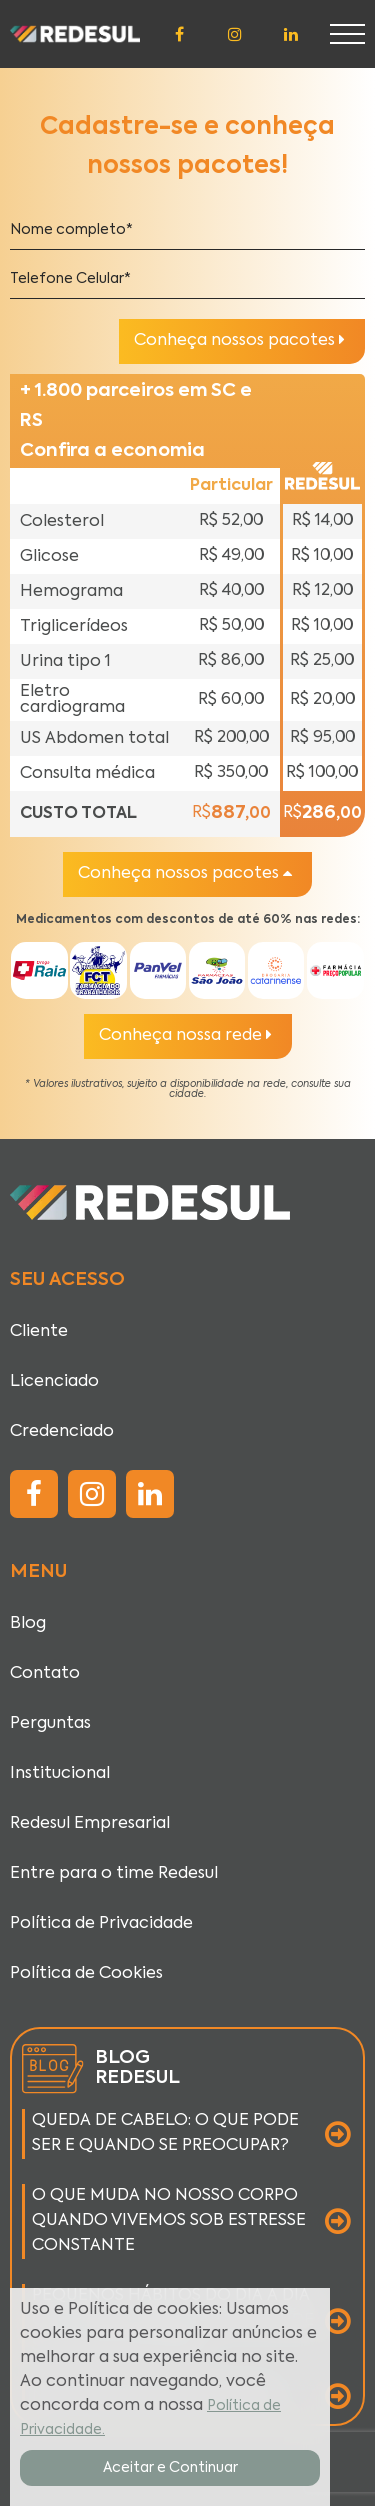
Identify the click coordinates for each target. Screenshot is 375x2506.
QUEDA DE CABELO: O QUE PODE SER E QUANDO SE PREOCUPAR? (165, 2133)
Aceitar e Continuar (170, 2468)
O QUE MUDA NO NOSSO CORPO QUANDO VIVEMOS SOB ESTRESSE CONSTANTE (169, 2221)
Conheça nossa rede (185, 1035)
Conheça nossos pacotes (239, 340)
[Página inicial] (75, 34)
